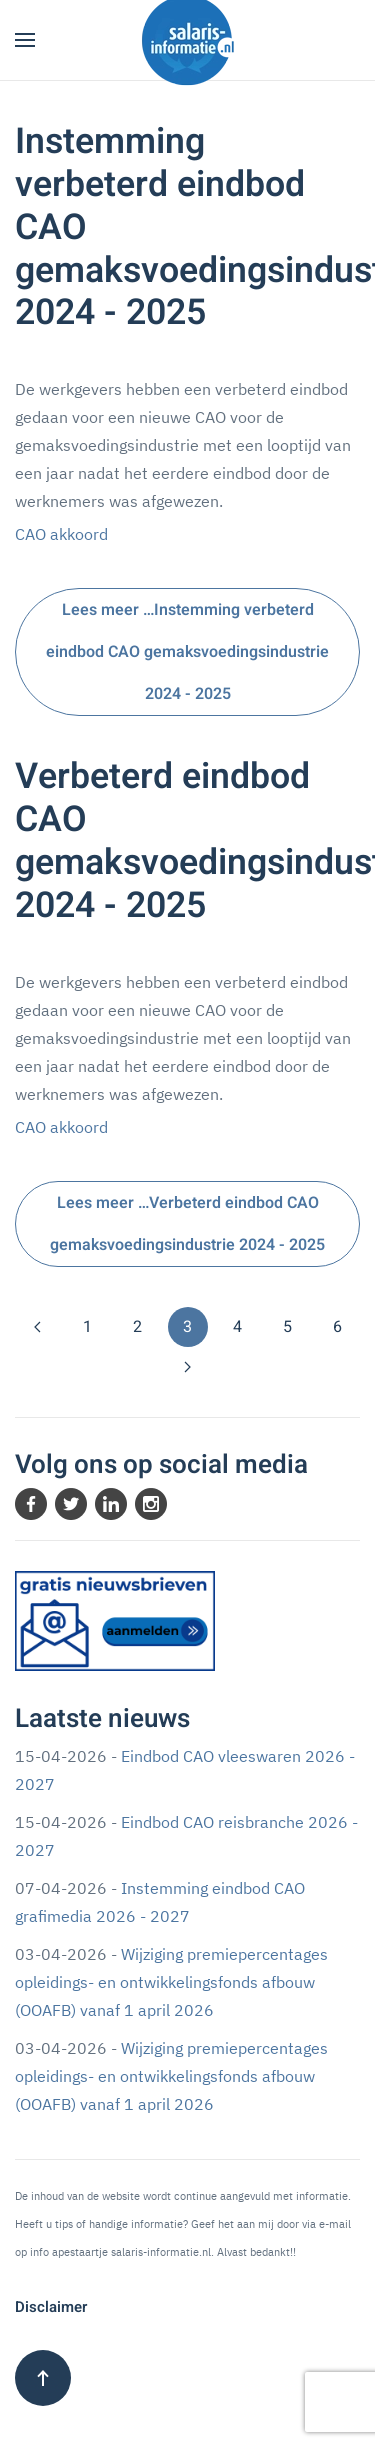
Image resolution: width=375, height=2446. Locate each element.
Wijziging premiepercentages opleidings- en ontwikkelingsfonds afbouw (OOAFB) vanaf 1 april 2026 (171, 1982)
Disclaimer (51, 2307)
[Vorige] (38, 1327)
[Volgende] (188, 1367)
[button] (25, 40)
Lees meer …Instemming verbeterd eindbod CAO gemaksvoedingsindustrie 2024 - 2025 (187, 652)
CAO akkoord (61, 534)
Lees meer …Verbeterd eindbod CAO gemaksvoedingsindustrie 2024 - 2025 (187, 1224)
